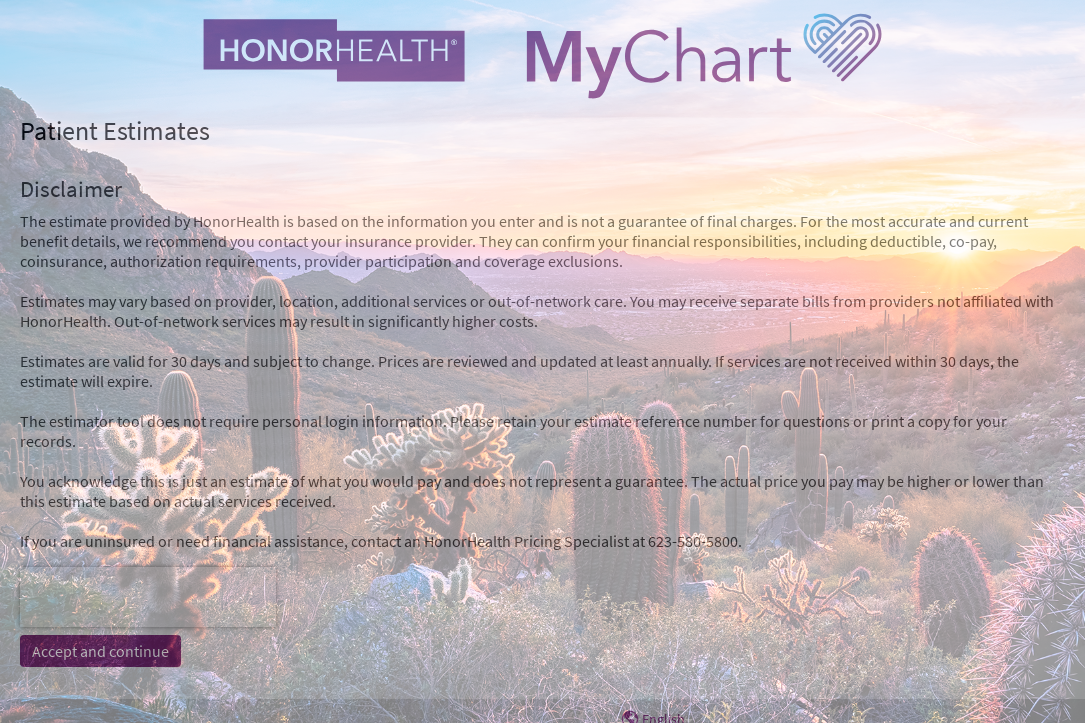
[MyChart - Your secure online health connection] (543, 56)
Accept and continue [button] (100, 651)
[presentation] (148, 597)
